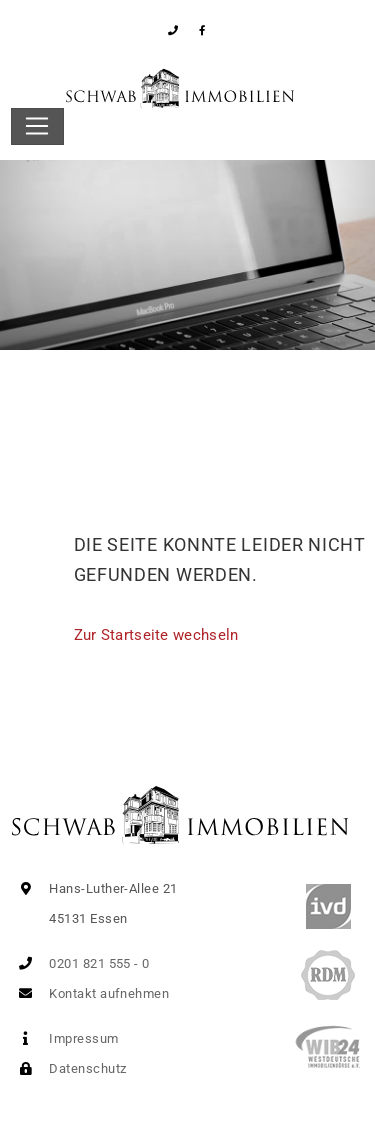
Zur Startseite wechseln (156, 635)
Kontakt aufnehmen (90, 993)
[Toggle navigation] (37, 127)
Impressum (65, 1038)
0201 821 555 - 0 (80, 963)
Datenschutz (68, 1068)
